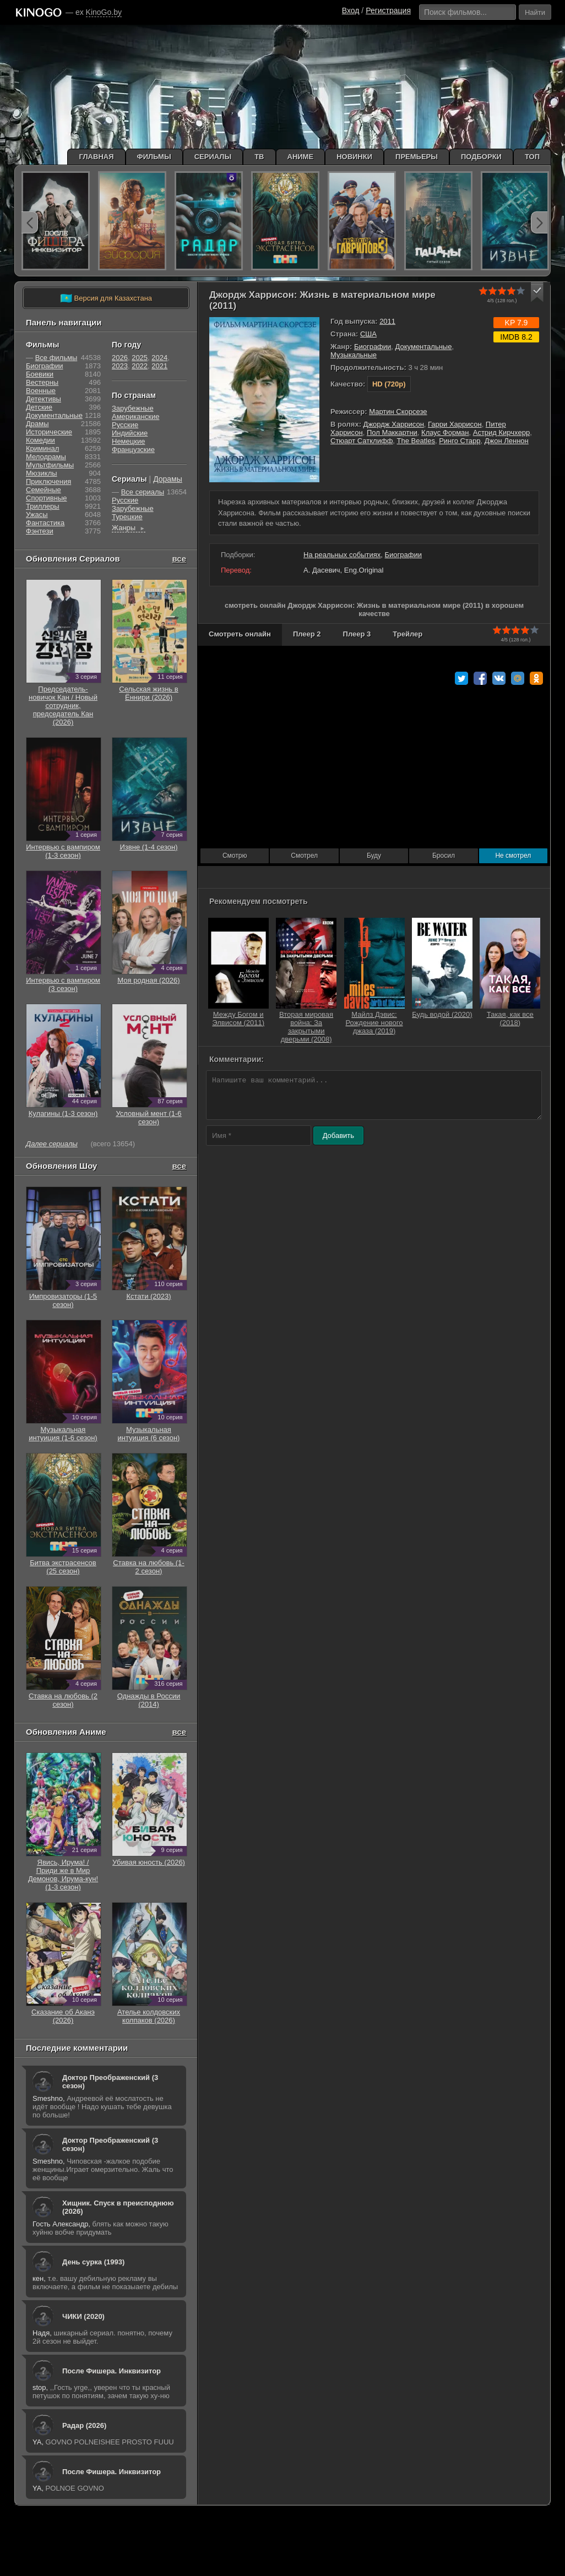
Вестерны (42, 382)
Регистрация (388, 10)
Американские (135, 416)
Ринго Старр (459, 441)
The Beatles (416, 441)
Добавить (338, 1135)
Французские (133, 449)
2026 (120, 357)
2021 (159, 366)
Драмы (37, 424)
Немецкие (128, 441)
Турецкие (127, 517)
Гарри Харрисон (455, 424)
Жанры (128, 528)
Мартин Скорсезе (398, 411)
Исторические (49, 432)
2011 (387, 321)
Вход (351, 10)
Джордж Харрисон (393, 424)
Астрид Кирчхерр (501, 432)
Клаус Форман (445, 432)
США (368, 334)
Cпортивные (46, 498)
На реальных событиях (342, 555)
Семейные (43, 490)
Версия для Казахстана (106, 298)
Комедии (40, 440)
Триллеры (42, 506)
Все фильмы (56, 357)
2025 (140, 357)
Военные (41, 390)
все (179, 558)
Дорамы (167, 479)
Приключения (48, 481)
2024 (159, 357)
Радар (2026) (84, 2425)
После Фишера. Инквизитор (111, 2371)
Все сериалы (142, 492)
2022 (140, 366)
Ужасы (37, 514)
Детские (39, 407)
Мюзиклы (41, 473)
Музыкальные (353, 355)
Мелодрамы (46, 457)
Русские (125, 425)
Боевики (39, 374)
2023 (120, 366)
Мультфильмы (50, 465)
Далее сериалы (52, 1144)
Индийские (130, 433)
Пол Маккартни (392, 432)
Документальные (423, 346)
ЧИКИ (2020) (83, 2316)
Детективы (43, 399)
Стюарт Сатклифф (361, 441)
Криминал (42, 448)
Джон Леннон (507, 441)
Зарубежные (133, 408)
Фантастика (45, 523)
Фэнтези (39, 531)
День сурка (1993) (93, 2262)
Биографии (372, 346)
